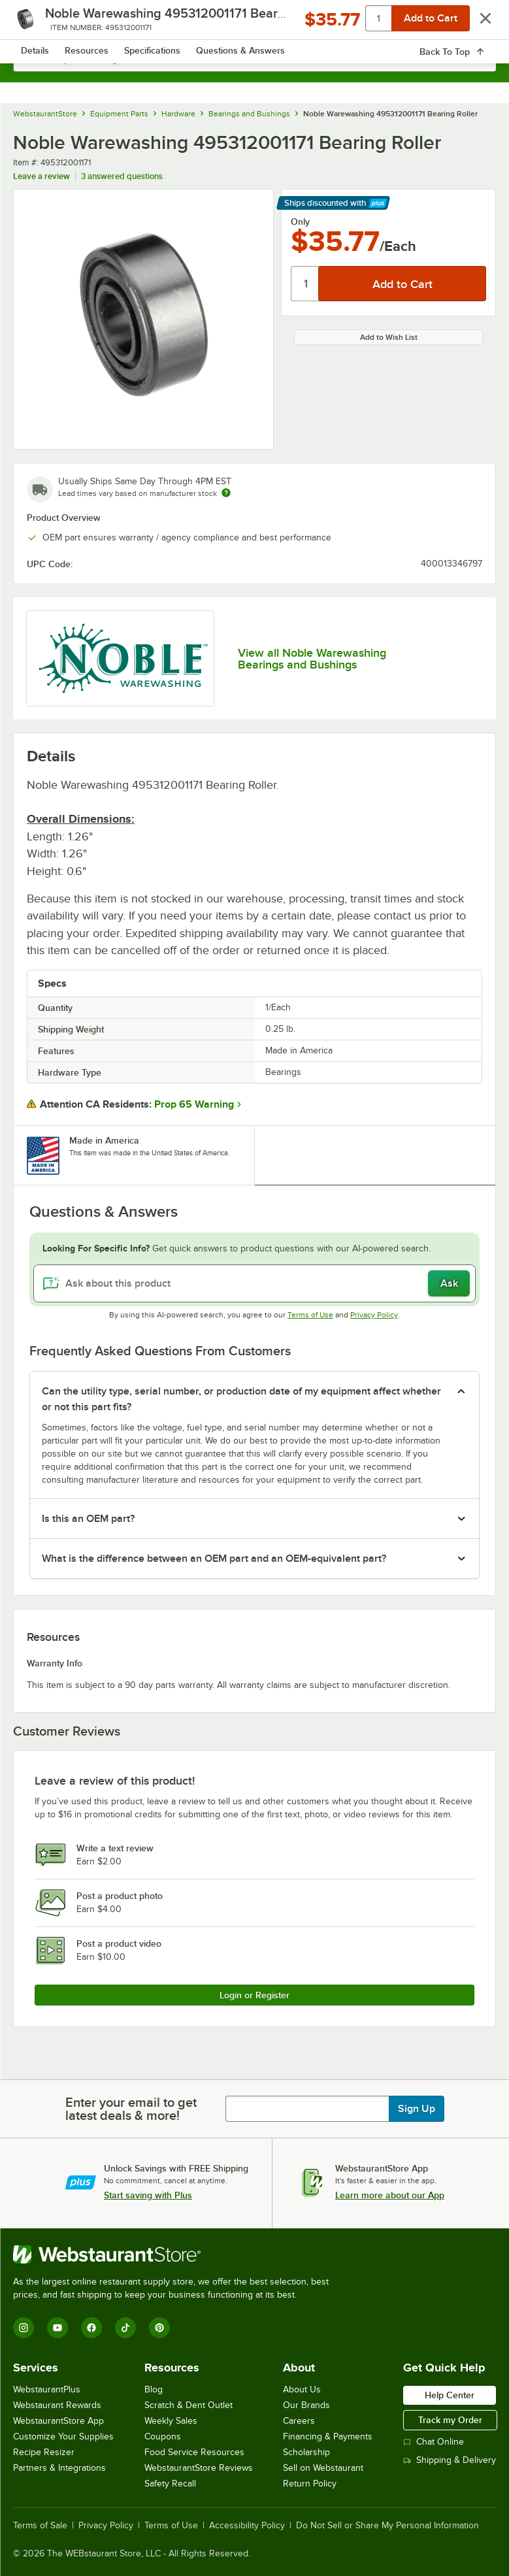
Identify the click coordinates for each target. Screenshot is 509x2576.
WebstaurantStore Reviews (198, 2468)
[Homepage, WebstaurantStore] (254, 23)
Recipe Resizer (43, 2452)
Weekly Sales (170, 2421)
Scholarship (306, 2452)
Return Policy (310, 2483)
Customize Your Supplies (63, 2436)
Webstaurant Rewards (57, 2405)
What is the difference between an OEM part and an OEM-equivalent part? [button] (214, 1558)
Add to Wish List (389, 337)
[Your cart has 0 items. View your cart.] (475, 23)
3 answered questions (122, 176)
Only (300, 221)
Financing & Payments (327, 2436)
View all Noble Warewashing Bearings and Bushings (312, 658)
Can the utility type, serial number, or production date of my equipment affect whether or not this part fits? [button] (241, 1399)
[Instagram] (23, 2327)
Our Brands (306, 2405)
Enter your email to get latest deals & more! (131, 2109)
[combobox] (254, 59)
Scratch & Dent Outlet (188, 2405)
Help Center (449, 2395)
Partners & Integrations (59, 2468)
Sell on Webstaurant (323, 2468)
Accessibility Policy (247, 2525)
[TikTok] (125, 2327)
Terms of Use (310, 1314)
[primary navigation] (41, 23)
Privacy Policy (374, 1314)
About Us (302, 2389)
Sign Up (416, 2109)
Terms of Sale (40, 2525)
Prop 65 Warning (194, 1104)
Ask (449, 1283)
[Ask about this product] (254, 1283)
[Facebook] (91, 2327)
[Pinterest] (159, 2327)
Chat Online (433, 2442)
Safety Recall (170, 2483)
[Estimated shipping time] (226, 493)
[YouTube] (57, 2327)
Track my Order (450, 2420)
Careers (299, 2421)
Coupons (162, 2436)
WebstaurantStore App (58, 2421)
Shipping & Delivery (449, 2460)
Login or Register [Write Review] (254, 1995)
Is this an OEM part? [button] (88, 1519)
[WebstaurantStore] (176, 2254)
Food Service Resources (194, 2452)
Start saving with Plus (148, 2195)
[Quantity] (305, 283)
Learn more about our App (389, 2195)
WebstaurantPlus (46, 2389)
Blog (153, 2389)
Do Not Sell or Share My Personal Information (387, 2525)
